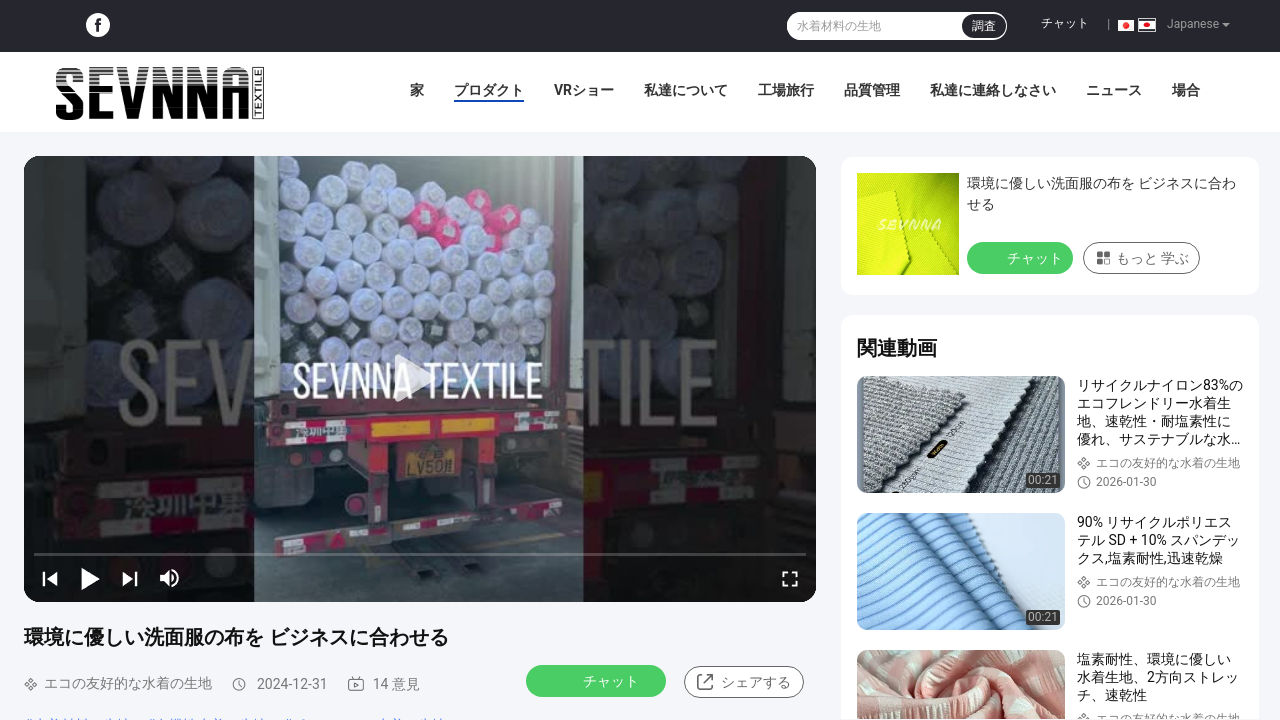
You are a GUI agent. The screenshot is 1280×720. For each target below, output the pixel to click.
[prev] (50, 578)
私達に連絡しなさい (993, 90)
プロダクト (489, 90)
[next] (130, 578)
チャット (1065, 23)
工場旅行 (786, 90)
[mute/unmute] (170, 578)
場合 (1186, 90)
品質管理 (872, 90)
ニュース (1114, 90)
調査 (984, 26)
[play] (420, 379)
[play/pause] (90, 578)
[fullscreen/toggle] (790, 578)
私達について (686, 90)
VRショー (584, 90)
